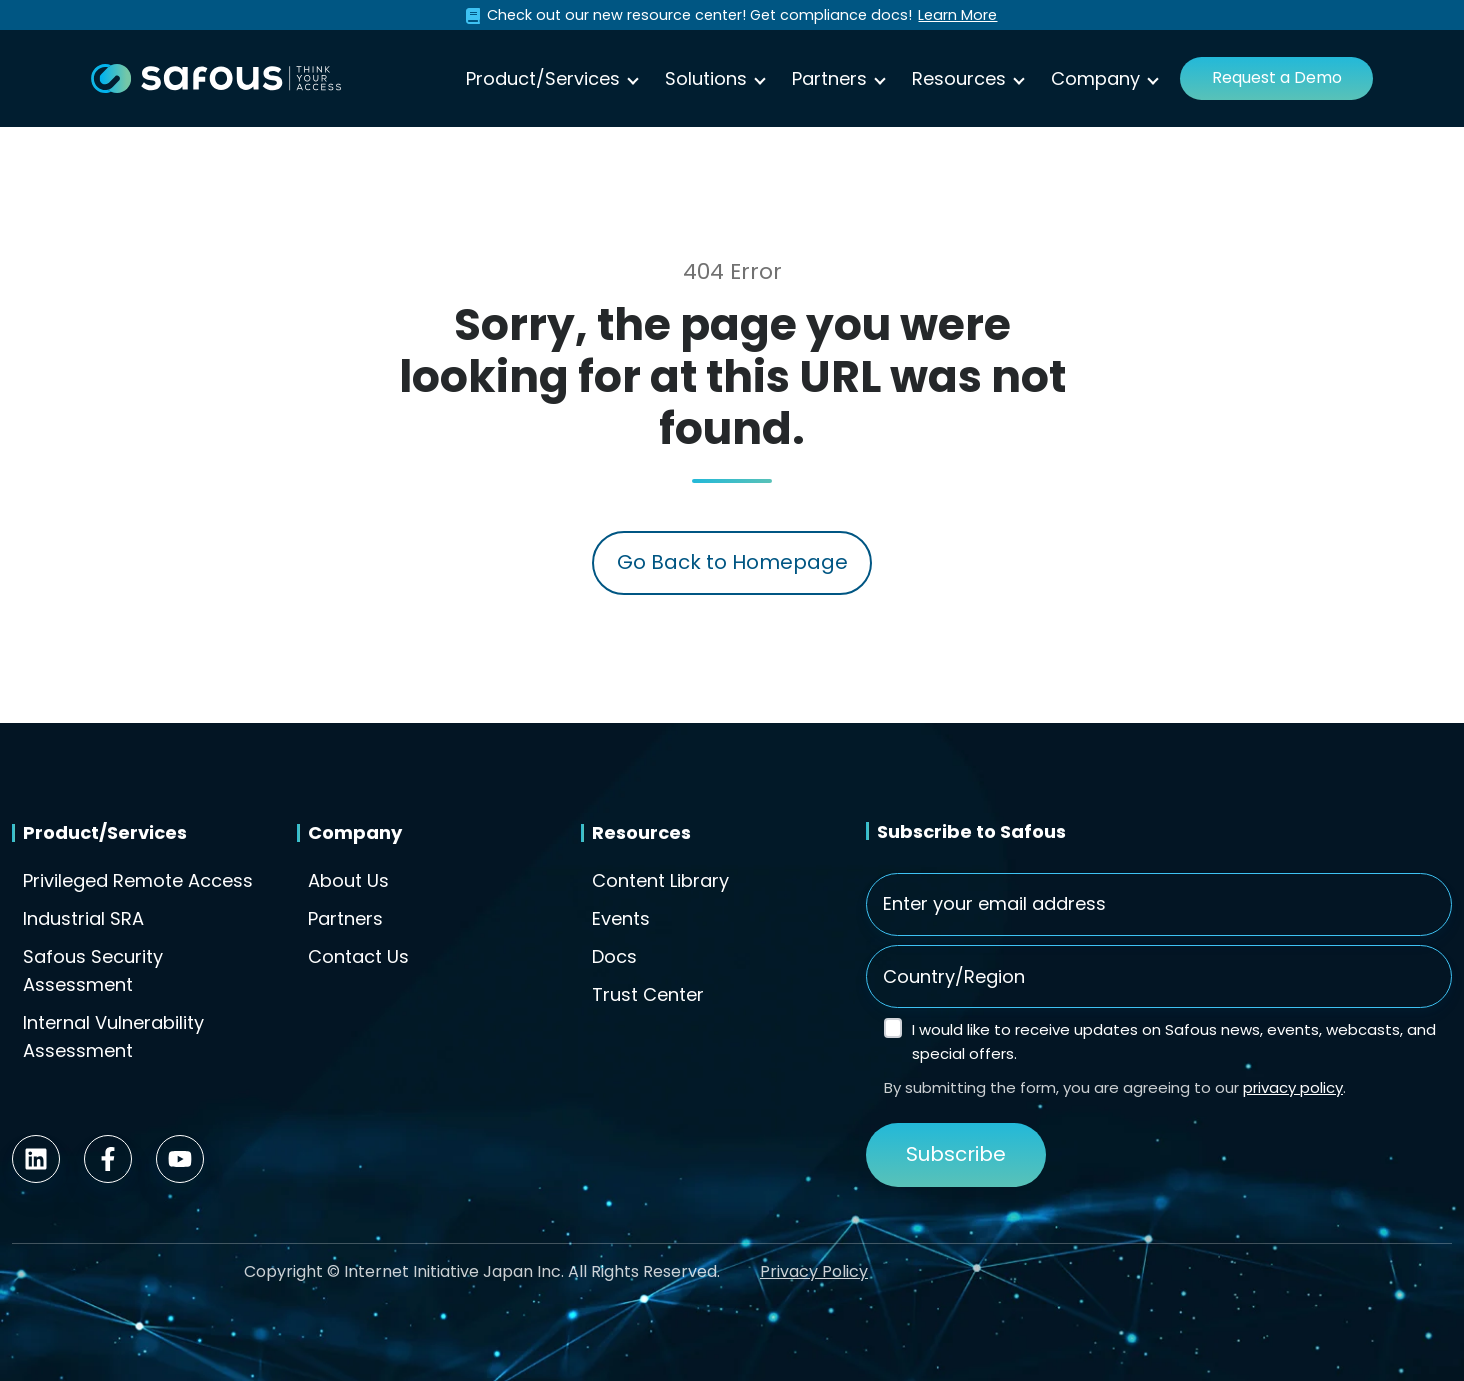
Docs (614, 956)
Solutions (706, 78)
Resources (959, 78)
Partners (829, 78)
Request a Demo (1277, 77)
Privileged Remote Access (138, 880)
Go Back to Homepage (732, 562)
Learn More (957, 15)
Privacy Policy (814, 1271)
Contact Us (358, 956)
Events (621, 918)
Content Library (660, 880)
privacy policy (1293, 1087)
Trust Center (648, 994)
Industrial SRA (83, 918)
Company (1095, 78)
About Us (348, 880)
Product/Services (543, 78)
